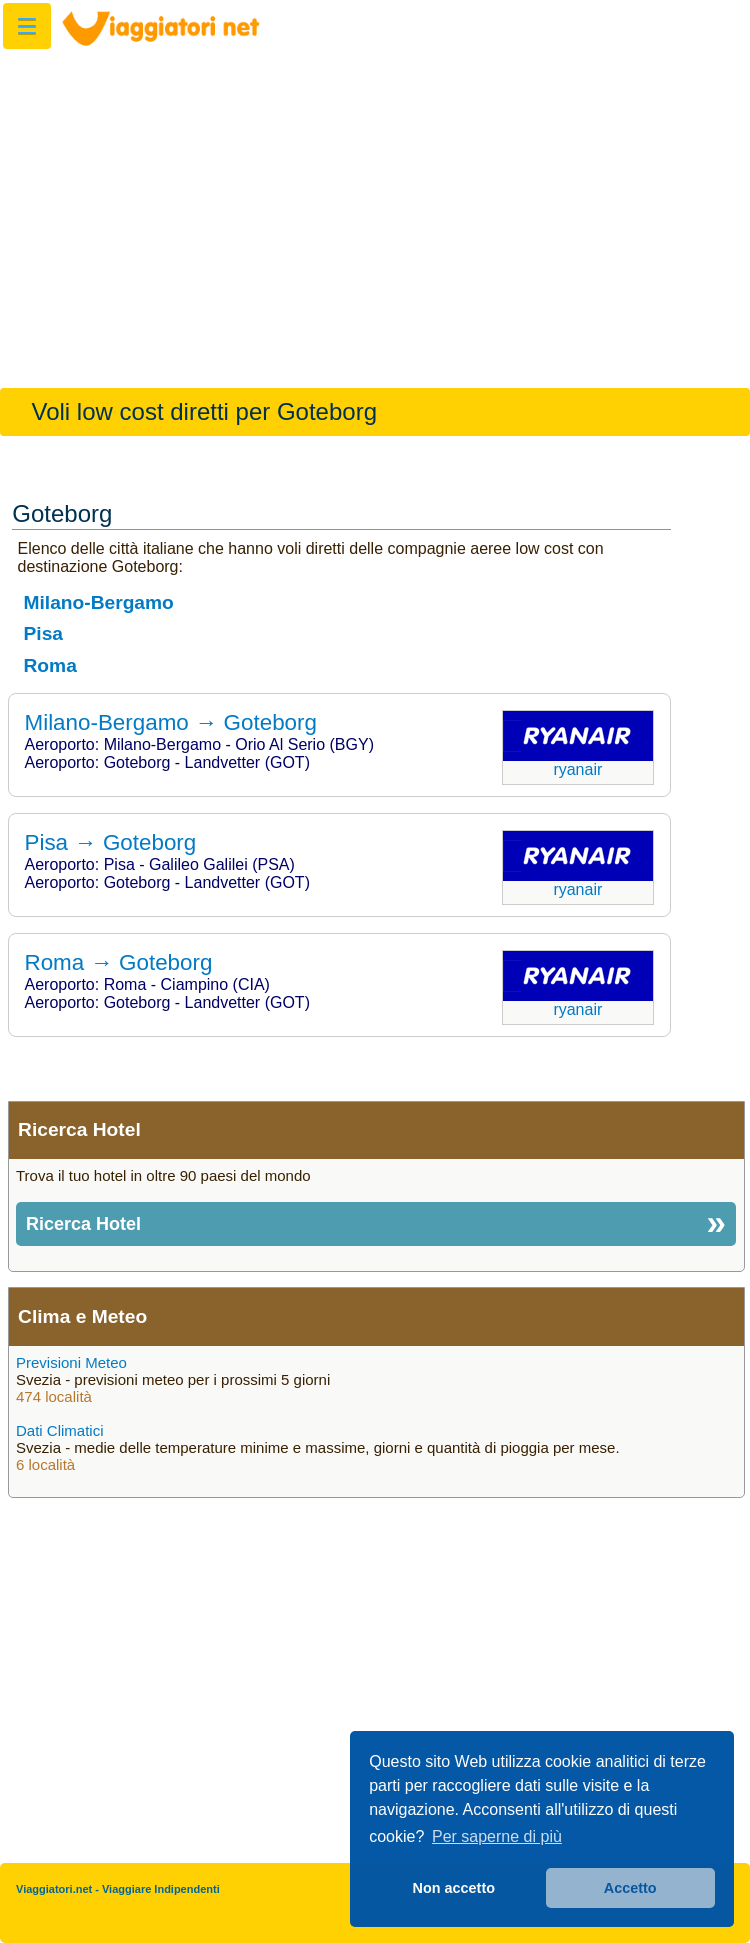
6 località (45, 1464)
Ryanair (577, 769)
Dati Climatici (60, 1430)
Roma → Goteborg (119, 962)
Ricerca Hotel (83, 1224)
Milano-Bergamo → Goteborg (171, 722)
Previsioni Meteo (71, 1362)
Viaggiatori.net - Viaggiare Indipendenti (118, 1889)
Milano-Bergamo (99, 602)
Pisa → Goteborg (111, 842)
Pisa (43, 633)
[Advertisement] (375, 208)
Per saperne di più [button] (497, 1836)
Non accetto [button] (454, 1888)
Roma (50, 665)
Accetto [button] (630, 1888)
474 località (54, 1396)
